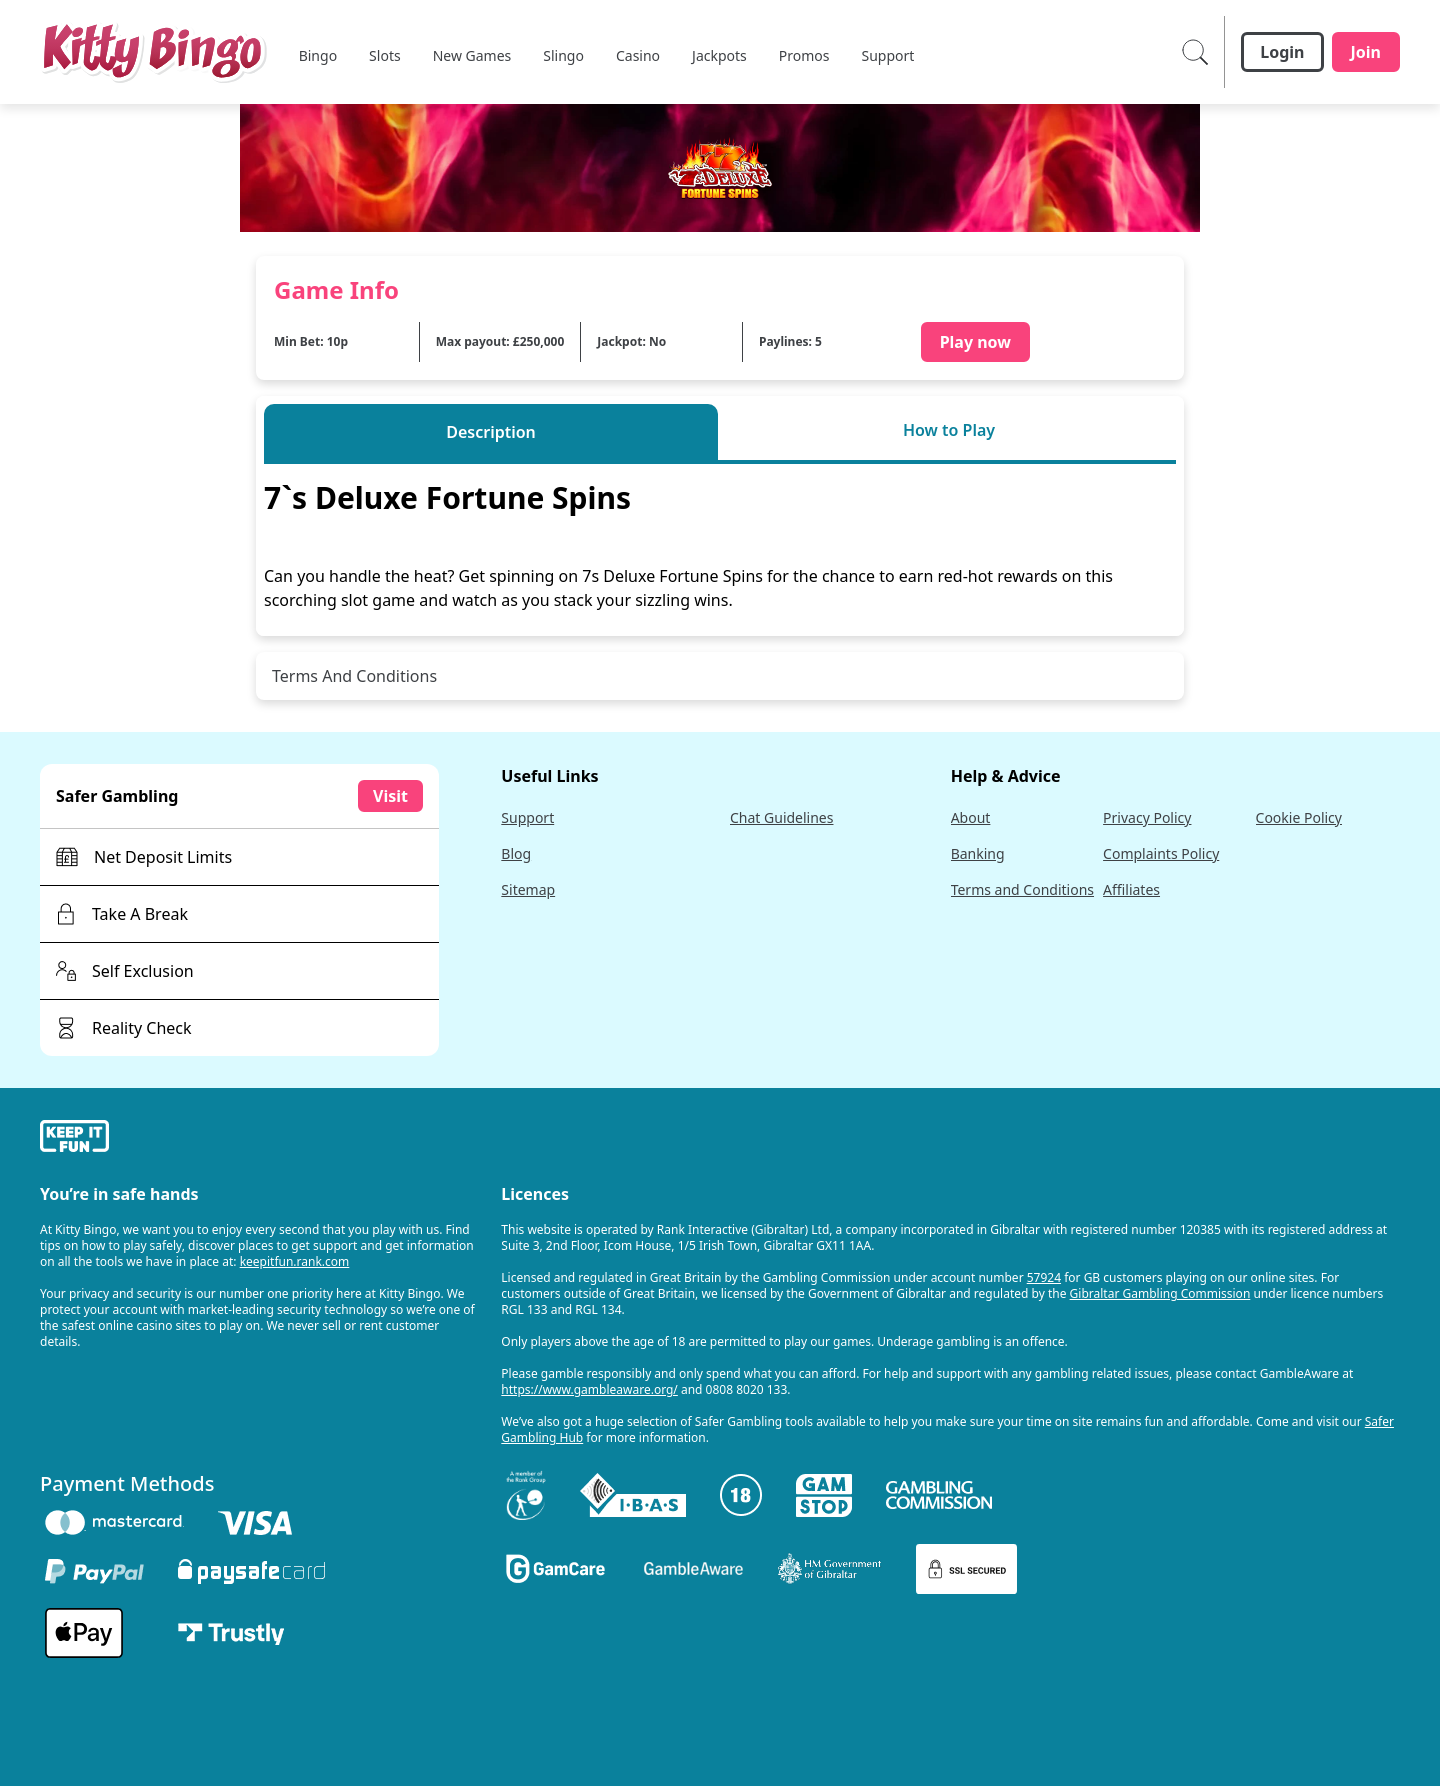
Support (527, 817)
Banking (978, 853)
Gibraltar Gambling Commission (1160, 1293)
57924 (1044, 1277)
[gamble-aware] (258, 1139)
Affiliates (1131, 889)
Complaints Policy (1161, 853)
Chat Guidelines (782, 817)
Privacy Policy (1147, 817)
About (971, 817)
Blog (516, 853)
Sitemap (528, 889)
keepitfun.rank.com (295, 1261)
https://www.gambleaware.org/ (589, 1389)
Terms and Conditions (1022, 889)
